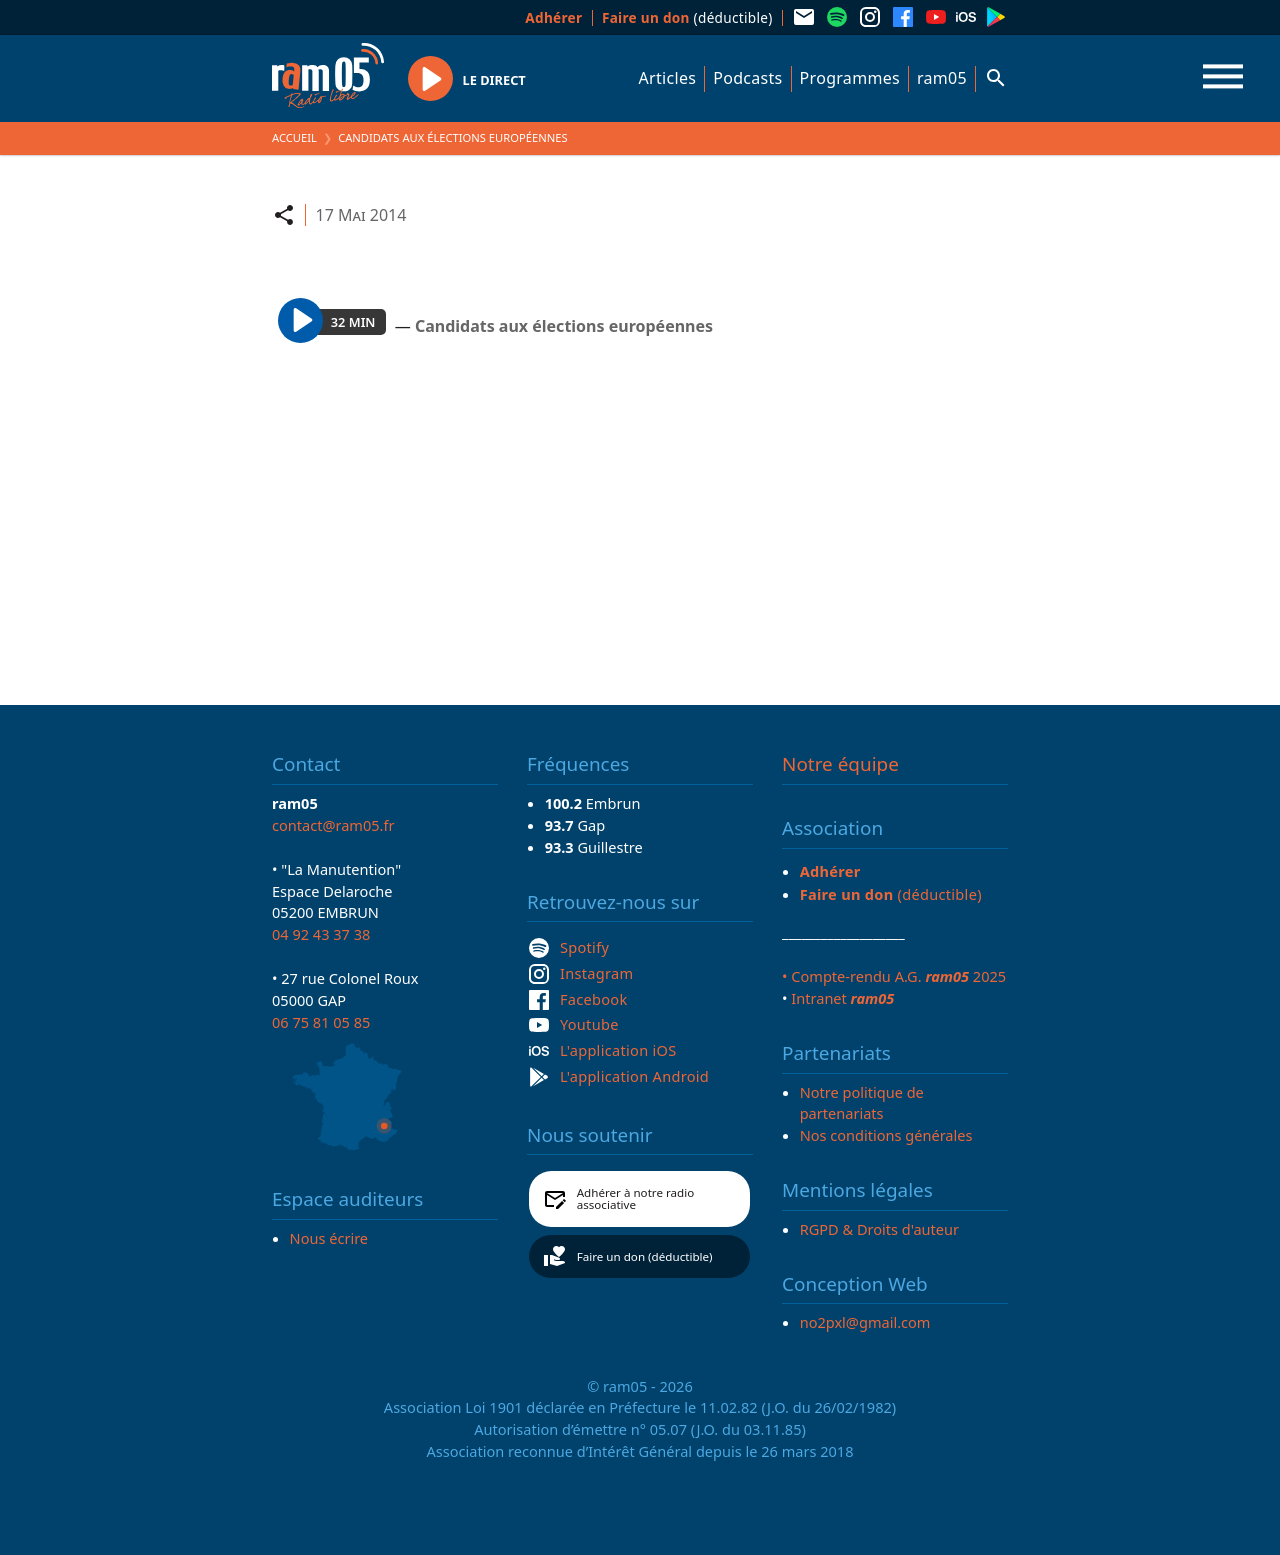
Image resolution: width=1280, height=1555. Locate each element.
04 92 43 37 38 (321, 934)
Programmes (850, 78)
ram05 (942, 78)
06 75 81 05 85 (321, 1022)
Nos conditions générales (886, 1135)
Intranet (842, 998)
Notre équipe (840, 764)
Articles (668, 78)
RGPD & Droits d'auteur (879, 1229)
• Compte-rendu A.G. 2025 (894, 976)
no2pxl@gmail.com (865, 1322)
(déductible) (687, 17)
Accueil (294, 137)
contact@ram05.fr (333, 825)
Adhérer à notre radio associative (636, 1198)
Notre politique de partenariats (862, 1103)
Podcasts (747, 78)
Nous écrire (329, 1238)
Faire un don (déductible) (645, 1256)
